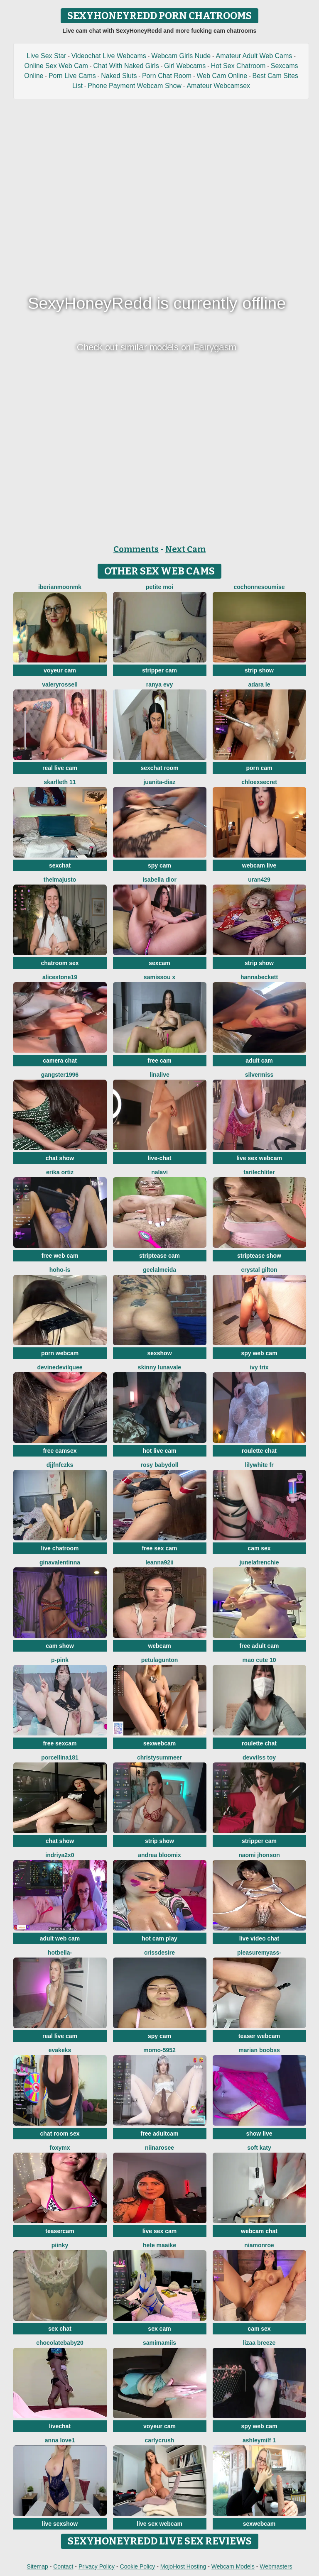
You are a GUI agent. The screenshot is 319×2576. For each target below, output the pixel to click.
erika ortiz (60, 1172)
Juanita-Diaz (159, 782)
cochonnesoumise (259, 587)
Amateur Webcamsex (218, 85)
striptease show (259, 1255)
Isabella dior (159, 879)
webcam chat (259, 2231)
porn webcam (60, 1353)
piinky (60, 2245)
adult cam (258, 1060)
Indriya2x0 (59, 1855)
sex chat (59, 2328)
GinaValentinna (59, 1562)
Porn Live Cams (72, 75)
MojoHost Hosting (183, 2566)
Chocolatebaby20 (59, 2342)
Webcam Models (233, 2566)
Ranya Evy (159, 684)
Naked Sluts (119, 75)
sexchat (60, 865)
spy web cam (259, 1353)
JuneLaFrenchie (259, 1562)
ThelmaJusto (60, 879)
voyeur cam (60, 670)
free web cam (60, 1255)
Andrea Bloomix (159, 1855)
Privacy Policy (97, 2566)
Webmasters (276, 2566)
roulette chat (259, 1450)
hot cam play (159, 1938)
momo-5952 (159, 2050)
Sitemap (37, 2566)
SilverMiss (259, 1074)
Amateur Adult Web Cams (254, 55)
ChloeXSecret (259, 782)
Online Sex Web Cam (56, 65)
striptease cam (159, 1255)
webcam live (259, 865)
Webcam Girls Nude (181, 55)
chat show (60, 1158)
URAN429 (259, 879)
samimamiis (159, 2342)
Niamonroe (259, 2245)
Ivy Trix (259, 1367)
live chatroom (60, 1548)
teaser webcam (259, 2036)
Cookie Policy (137, 2566)
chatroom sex (60, 963)
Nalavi (159, 1172)
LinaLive (159, 1074)
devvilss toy (259, 1757)
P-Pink (60, 1660)
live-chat (160, 1158)
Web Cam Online (222, 75)
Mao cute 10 (259, 1660)
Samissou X (159, 977)
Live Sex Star (46, 55)
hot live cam (160, 1450)
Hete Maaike (159, 2245)
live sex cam (159, 2231)
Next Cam (185, 549)
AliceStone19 (59, 977)
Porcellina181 (60, 1757)
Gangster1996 (60, 1074)
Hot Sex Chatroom (238, 65)
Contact (63, 2566)
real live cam (59, 768)
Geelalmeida (159, 1269)
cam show (60, 1645)
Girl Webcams (185, 65)
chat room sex (60, 2133)
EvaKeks (60, 2050)
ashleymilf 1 (259, 2440)
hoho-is (60, 1269)
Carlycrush (159, 2440)
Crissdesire (159, 1952)
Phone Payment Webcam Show (135, 85)
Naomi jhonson (259, 1855)
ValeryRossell (60, 684)
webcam (159, 1645)
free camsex (60, 1450)
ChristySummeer (159, 1757)
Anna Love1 (60, 2440)
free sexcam (60, 1743)
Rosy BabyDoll (159, 1465)
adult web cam (60, 1938)
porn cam (259, 768)
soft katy (259, 2147)
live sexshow (60, 2523)
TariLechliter (259, 1172)
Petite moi (159, 587)
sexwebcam (159, 1743)
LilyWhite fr (259, 1465)
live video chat (259, 1938)
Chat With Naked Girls (126, 65)
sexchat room (159, 768)
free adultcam (159, 2133)
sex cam (159, 2328)
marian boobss (259, 2050)
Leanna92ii (159, 1562)
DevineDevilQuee (60, 1367)
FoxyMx (59, 2147)
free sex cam (159, 1548)
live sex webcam (259, 1158)
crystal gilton (259, 1269)
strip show (259, 670)
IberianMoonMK (59, 587)
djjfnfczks (60, 1465)
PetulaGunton (159, 1660)
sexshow (159, 1353)
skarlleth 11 (60, 782)
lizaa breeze (259, 2342)
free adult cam (259, 1645)
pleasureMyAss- (259, 1952)
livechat (60, 2426)
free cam (159, 1060)
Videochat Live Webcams (108, 55)
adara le (259, 684)
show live (259, 2133)
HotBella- (60, 1952)
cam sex (259, 1548)
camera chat (60, 1060)
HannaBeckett (259, 977)
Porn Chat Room (166, 75)
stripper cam (159, 670)
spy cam (159, 865)
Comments (136, 549)
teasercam (59, 2231)
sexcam (159, 963)
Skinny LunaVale (159, 1367)
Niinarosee (159, 2147)
